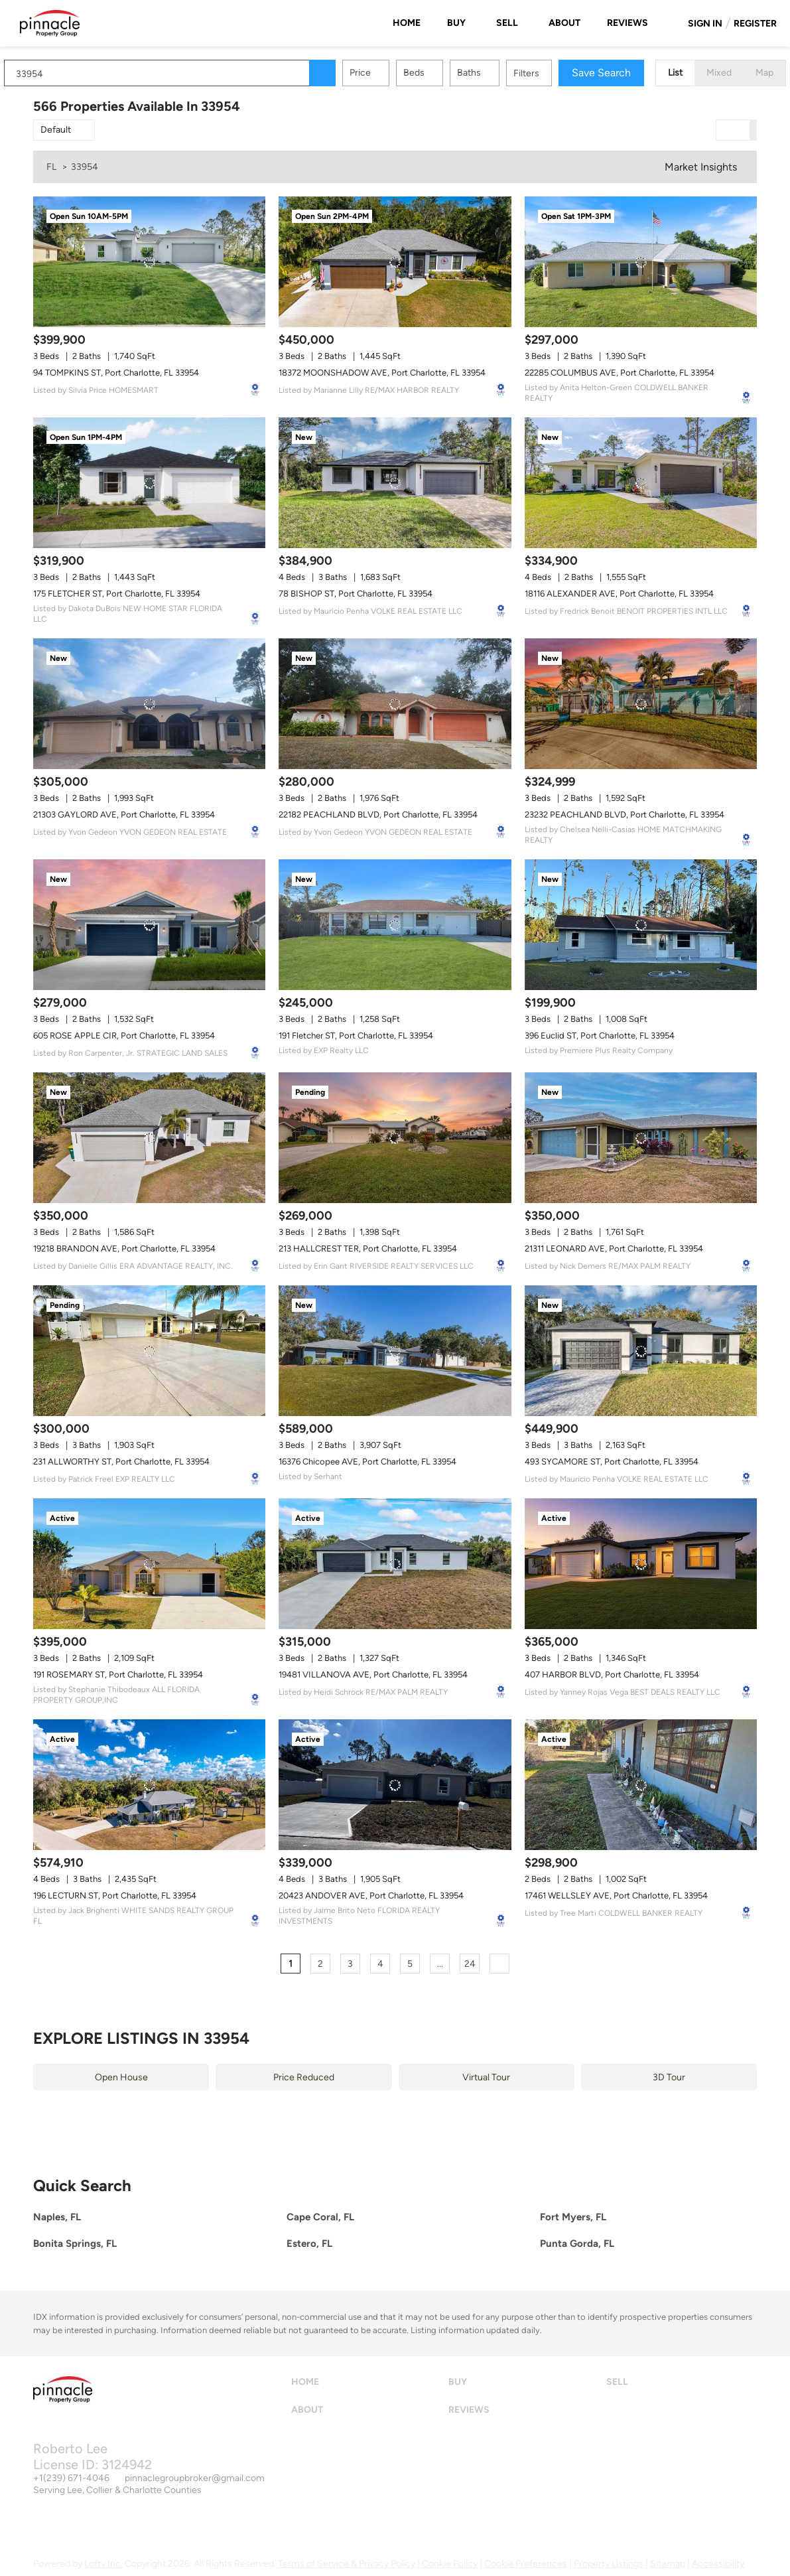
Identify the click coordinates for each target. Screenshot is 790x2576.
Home (407, 23)
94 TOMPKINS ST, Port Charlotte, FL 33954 (116, 373)
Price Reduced (303, 2077)
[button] (351, 73)
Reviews (627, 23)
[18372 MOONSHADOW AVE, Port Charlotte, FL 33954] (395, 261)
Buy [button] (456, 23)
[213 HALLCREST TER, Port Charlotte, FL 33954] (395, 1137)
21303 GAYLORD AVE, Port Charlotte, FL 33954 (124, 815)
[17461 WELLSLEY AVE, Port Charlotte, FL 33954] (641, 1784)
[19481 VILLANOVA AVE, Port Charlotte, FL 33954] (395, 1563)
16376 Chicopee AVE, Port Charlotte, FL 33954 (367, 1462)
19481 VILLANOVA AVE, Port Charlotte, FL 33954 (373, 1675)
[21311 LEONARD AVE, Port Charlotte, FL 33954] (641, 1137)
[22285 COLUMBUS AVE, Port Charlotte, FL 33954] (641, 261)
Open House (121, 2077)
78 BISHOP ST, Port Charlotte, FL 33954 (355, 594)
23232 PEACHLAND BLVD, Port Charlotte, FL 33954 (624, 815)
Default (55, 129)
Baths (498, 72)
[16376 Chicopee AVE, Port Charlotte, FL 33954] (395, 1350)
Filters (555, 73)
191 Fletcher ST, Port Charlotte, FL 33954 (356, 1035)
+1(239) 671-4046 (71, 2478)
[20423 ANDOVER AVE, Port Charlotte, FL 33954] (395, 1784)
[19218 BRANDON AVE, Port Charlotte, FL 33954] (149, 1137)
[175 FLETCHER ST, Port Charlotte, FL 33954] (149, 482)
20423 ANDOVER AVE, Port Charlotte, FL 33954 (371, 1895)
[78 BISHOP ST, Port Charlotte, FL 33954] (395, 482)
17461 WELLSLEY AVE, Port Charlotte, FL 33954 (616, 1895)
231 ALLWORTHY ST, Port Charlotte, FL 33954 (121, 1462)
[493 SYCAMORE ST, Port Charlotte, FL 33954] (641, 1350)
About (564, 23)
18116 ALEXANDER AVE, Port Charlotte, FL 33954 (619, 594)
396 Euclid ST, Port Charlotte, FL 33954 (600, 1035)
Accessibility (718, 2563)
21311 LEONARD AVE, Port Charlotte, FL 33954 (614, 1248)
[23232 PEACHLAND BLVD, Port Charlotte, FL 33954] (641, 703)
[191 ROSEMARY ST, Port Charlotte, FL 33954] (149, 1563)
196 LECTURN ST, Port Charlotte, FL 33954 (114, 1895)
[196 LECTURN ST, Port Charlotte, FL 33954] (149, 1784)
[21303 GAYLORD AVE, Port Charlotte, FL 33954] (149, 703)
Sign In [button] (705, 23)
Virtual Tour (486, 2077)
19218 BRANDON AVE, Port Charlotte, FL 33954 (124, 1248)
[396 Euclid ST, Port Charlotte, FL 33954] (641, 924)
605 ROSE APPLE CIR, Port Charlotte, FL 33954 (124, 1035)
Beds (443, 72)
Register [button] (755, 23)
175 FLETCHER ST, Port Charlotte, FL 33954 (116, 594)
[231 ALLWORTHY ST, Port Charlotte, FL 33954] (149, 1350)
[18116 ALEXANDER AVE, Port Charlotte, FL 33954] (641, 482)
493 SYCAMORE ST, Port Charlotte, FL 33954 (611, 1462)
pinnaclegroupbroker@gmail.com (195, 2478)
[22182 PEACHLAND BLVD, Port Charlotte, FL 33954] (395, 703)
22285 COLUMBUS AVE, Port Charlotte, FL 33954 (619, 373)
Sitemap (667, 2563)
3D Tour (669, 2077)
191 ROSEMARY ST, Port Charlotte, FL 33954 (118, 1675)
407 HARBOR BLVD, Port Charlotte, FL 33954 (612, 1675)
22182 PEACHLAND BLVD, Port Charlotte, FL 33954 (378, 815)
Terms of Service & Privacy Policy (346, 2563)
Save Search (630, 72)
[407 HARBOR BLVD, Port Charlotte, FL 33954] (641, 1563)
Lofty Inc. (103, 2563)
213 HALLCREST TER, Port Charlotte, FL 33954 (368, 1248)
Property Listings (608, 2563)
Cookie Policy (450, 2563)
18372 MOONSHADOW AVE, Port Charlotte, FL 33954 (382, 373)
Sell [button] (507, 23)
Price (389, 72)
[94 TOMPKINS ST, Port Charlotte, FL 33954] (149, 261)
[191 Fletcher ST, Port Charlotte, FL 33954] (395, 924)
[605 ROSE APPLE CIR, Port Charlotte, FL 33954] (149, 924)
